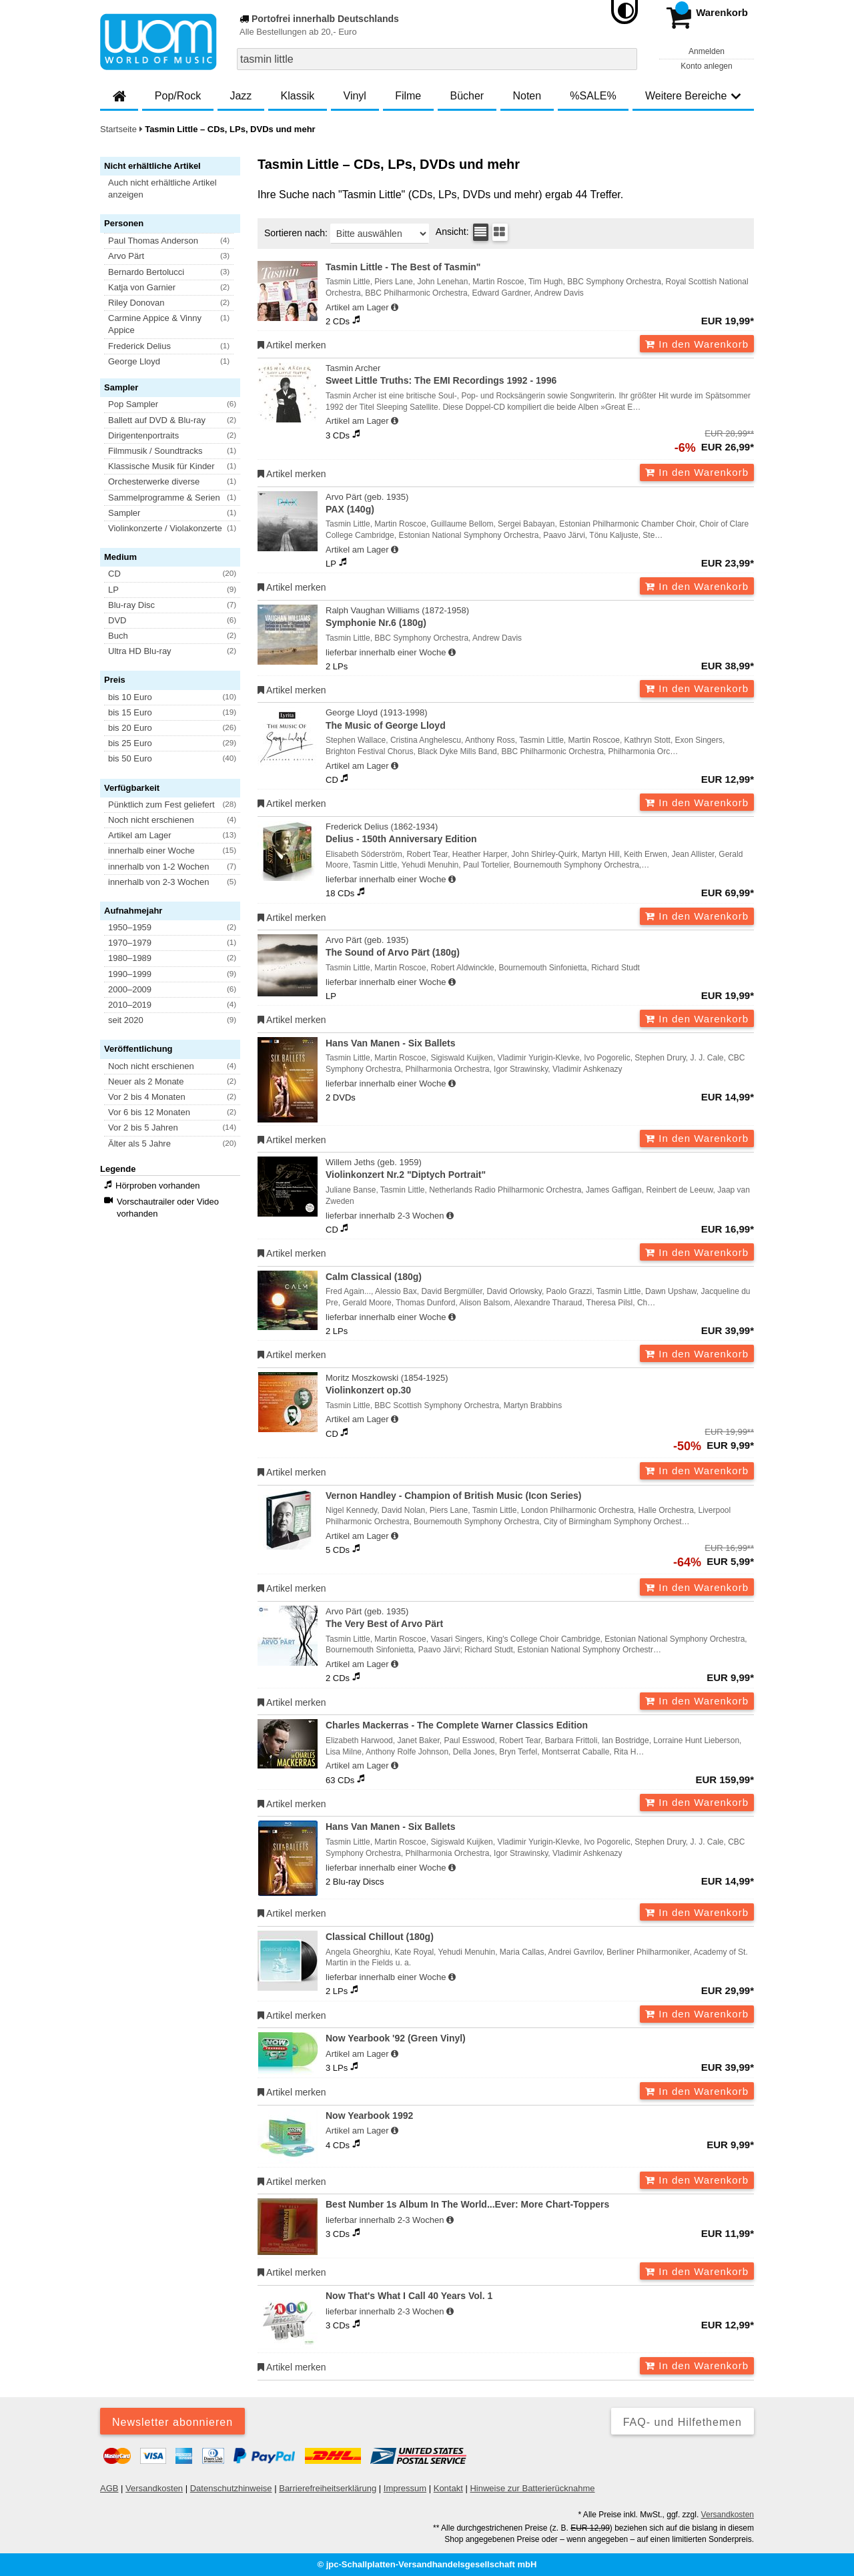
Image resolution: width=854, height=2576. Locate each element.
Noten (526, 95)
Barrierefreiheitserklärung (327, 2488)
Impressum (405, 2488)
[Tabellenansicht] (480, 232)
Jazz (241, 95)
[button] (176, 189)
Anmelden (707, 51)
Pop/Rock (178, 95)
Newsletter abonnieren (172, 2422)
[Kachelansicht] (500, 232)
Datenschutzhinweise (231, 2488)
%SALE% (593, 95)
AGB (109, 2488)
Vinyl (355, 95)
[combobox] (437, 59)
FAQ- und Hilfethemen (682, 2422)
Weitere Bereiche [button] (693, 95)
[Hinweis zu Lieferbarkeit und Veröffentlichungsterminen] (394, 308)
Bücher (467, 95)
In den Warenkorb (697, 344)
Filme (408, 95)
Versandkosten (154, 2488)
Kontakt (448, 2488)
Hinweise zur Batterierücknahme (532, 2488)
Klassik (298, 95)
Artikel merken (292, 345)
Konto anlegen (706, 66)
